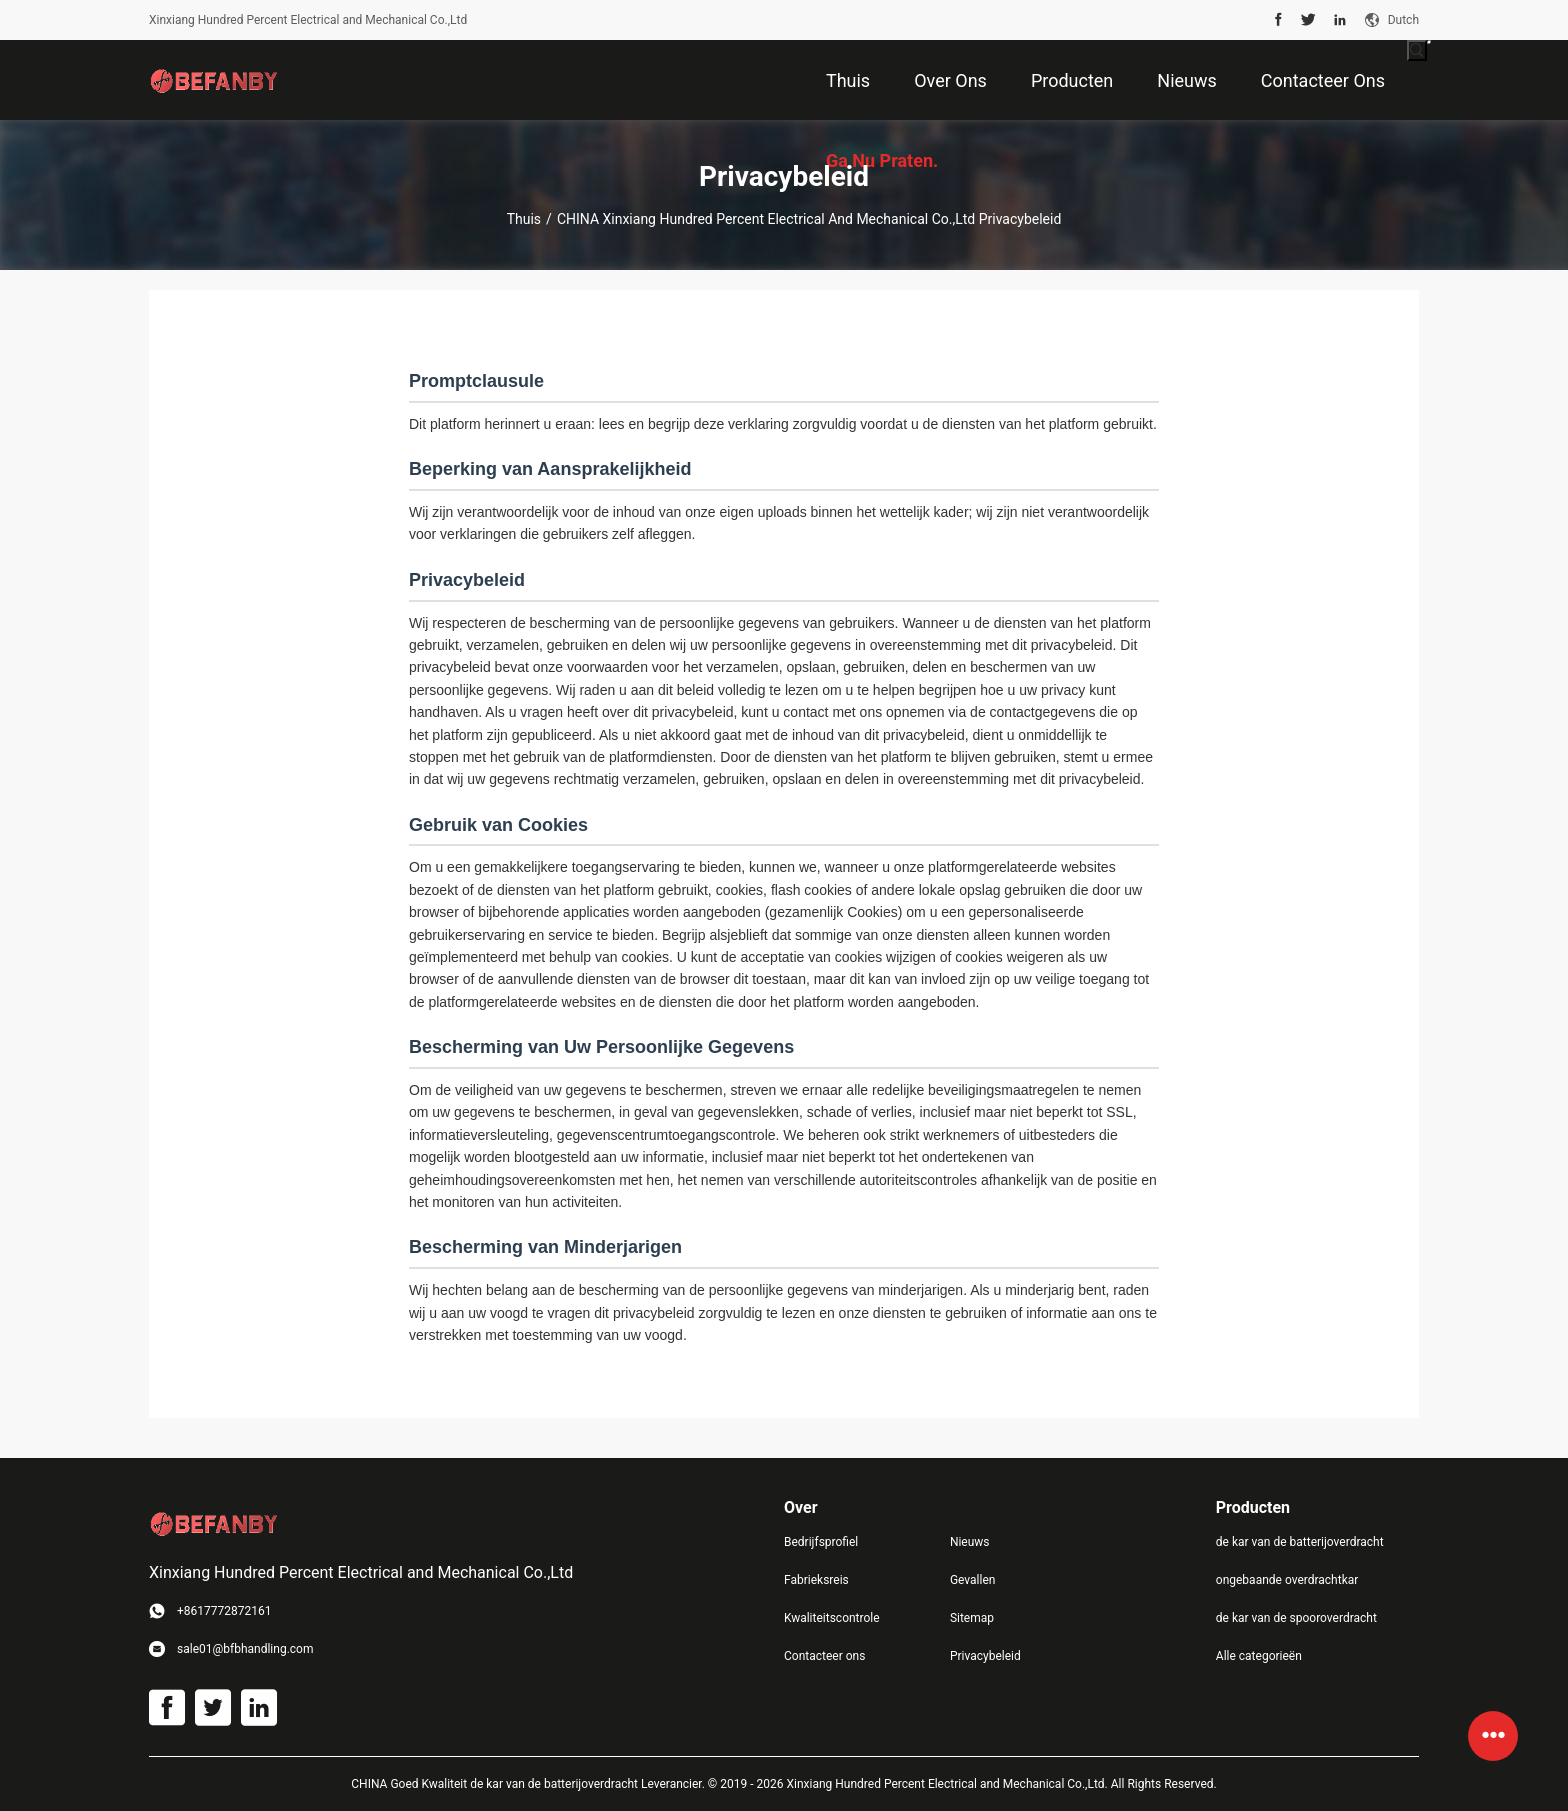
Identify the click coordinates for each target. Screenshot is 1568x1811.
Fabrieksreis (816, 1580)
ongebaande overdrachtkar (1287, 1580)
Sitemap (972, 1618)
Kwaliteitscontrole (832, 1618)
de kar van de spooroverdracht (1296, 1618)
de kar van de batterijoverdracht (1300, 1542)
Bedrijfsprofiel (821, 1542)
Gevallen (973, 1580)
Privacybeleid (985, 1656)
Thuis (524, 219)
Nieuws (970, 1542)
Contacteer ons (824, 1656)
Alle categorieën (1259, 1656)
